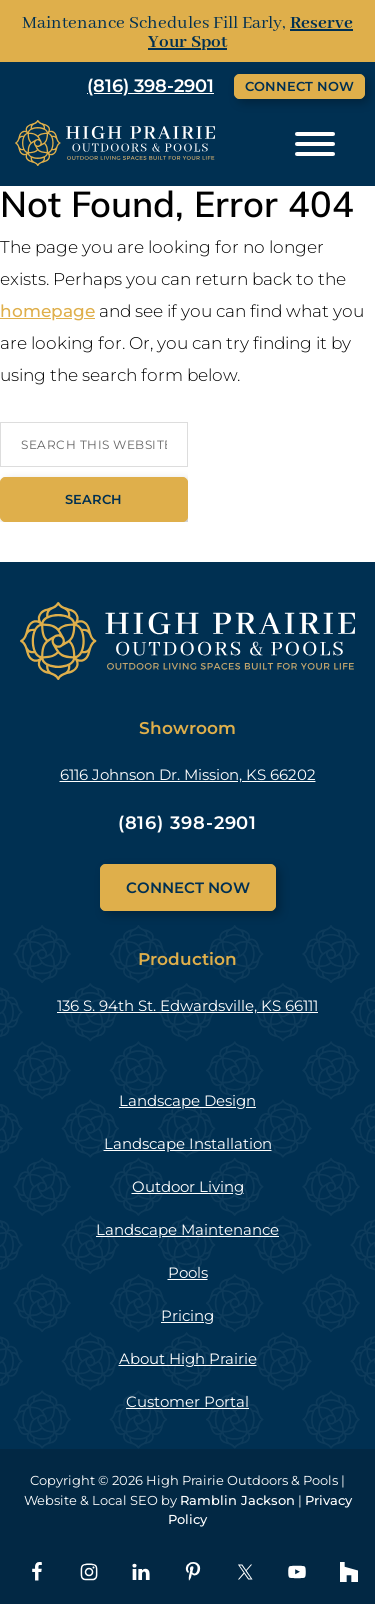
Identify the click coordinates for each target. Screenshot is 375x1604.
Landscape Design (187, 1100)
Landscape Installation (188, 1143)
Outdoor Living (188, 1186)
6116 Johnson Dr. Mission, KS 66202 (188, 774)
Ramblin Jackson (237, 1500)
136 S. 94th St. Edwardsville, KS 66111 (187, 1005)
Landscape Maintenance (187, 1229)
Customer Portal (187, 1401)
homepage (47, 311)
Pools (188, 1272)
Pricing (187, 1315)
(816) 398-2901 (188, 823)
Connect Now (299, 86)
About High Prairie (188, 1358)
